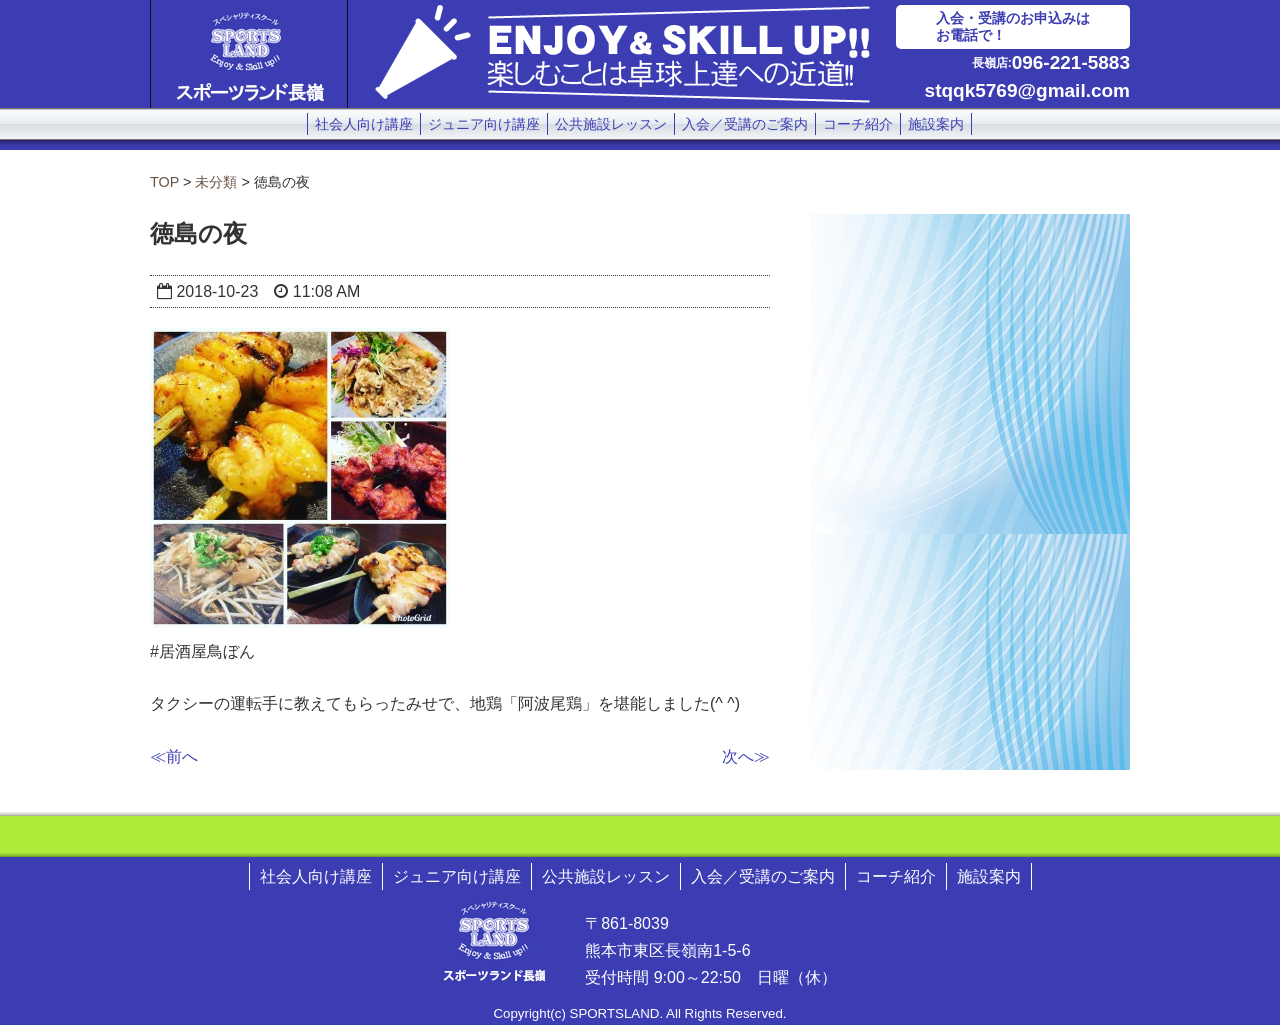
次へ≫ (746, 756)
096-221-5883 (1071, 62)
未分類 (216, 182)
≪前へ (174, 756)
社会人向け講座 (364, 124)
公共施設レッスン (611, 124)
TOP (164, 182)
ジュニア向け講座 (484, 124)
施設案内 (936, 124)
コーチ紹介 (858, 124)
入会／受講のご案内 (745, 124)
